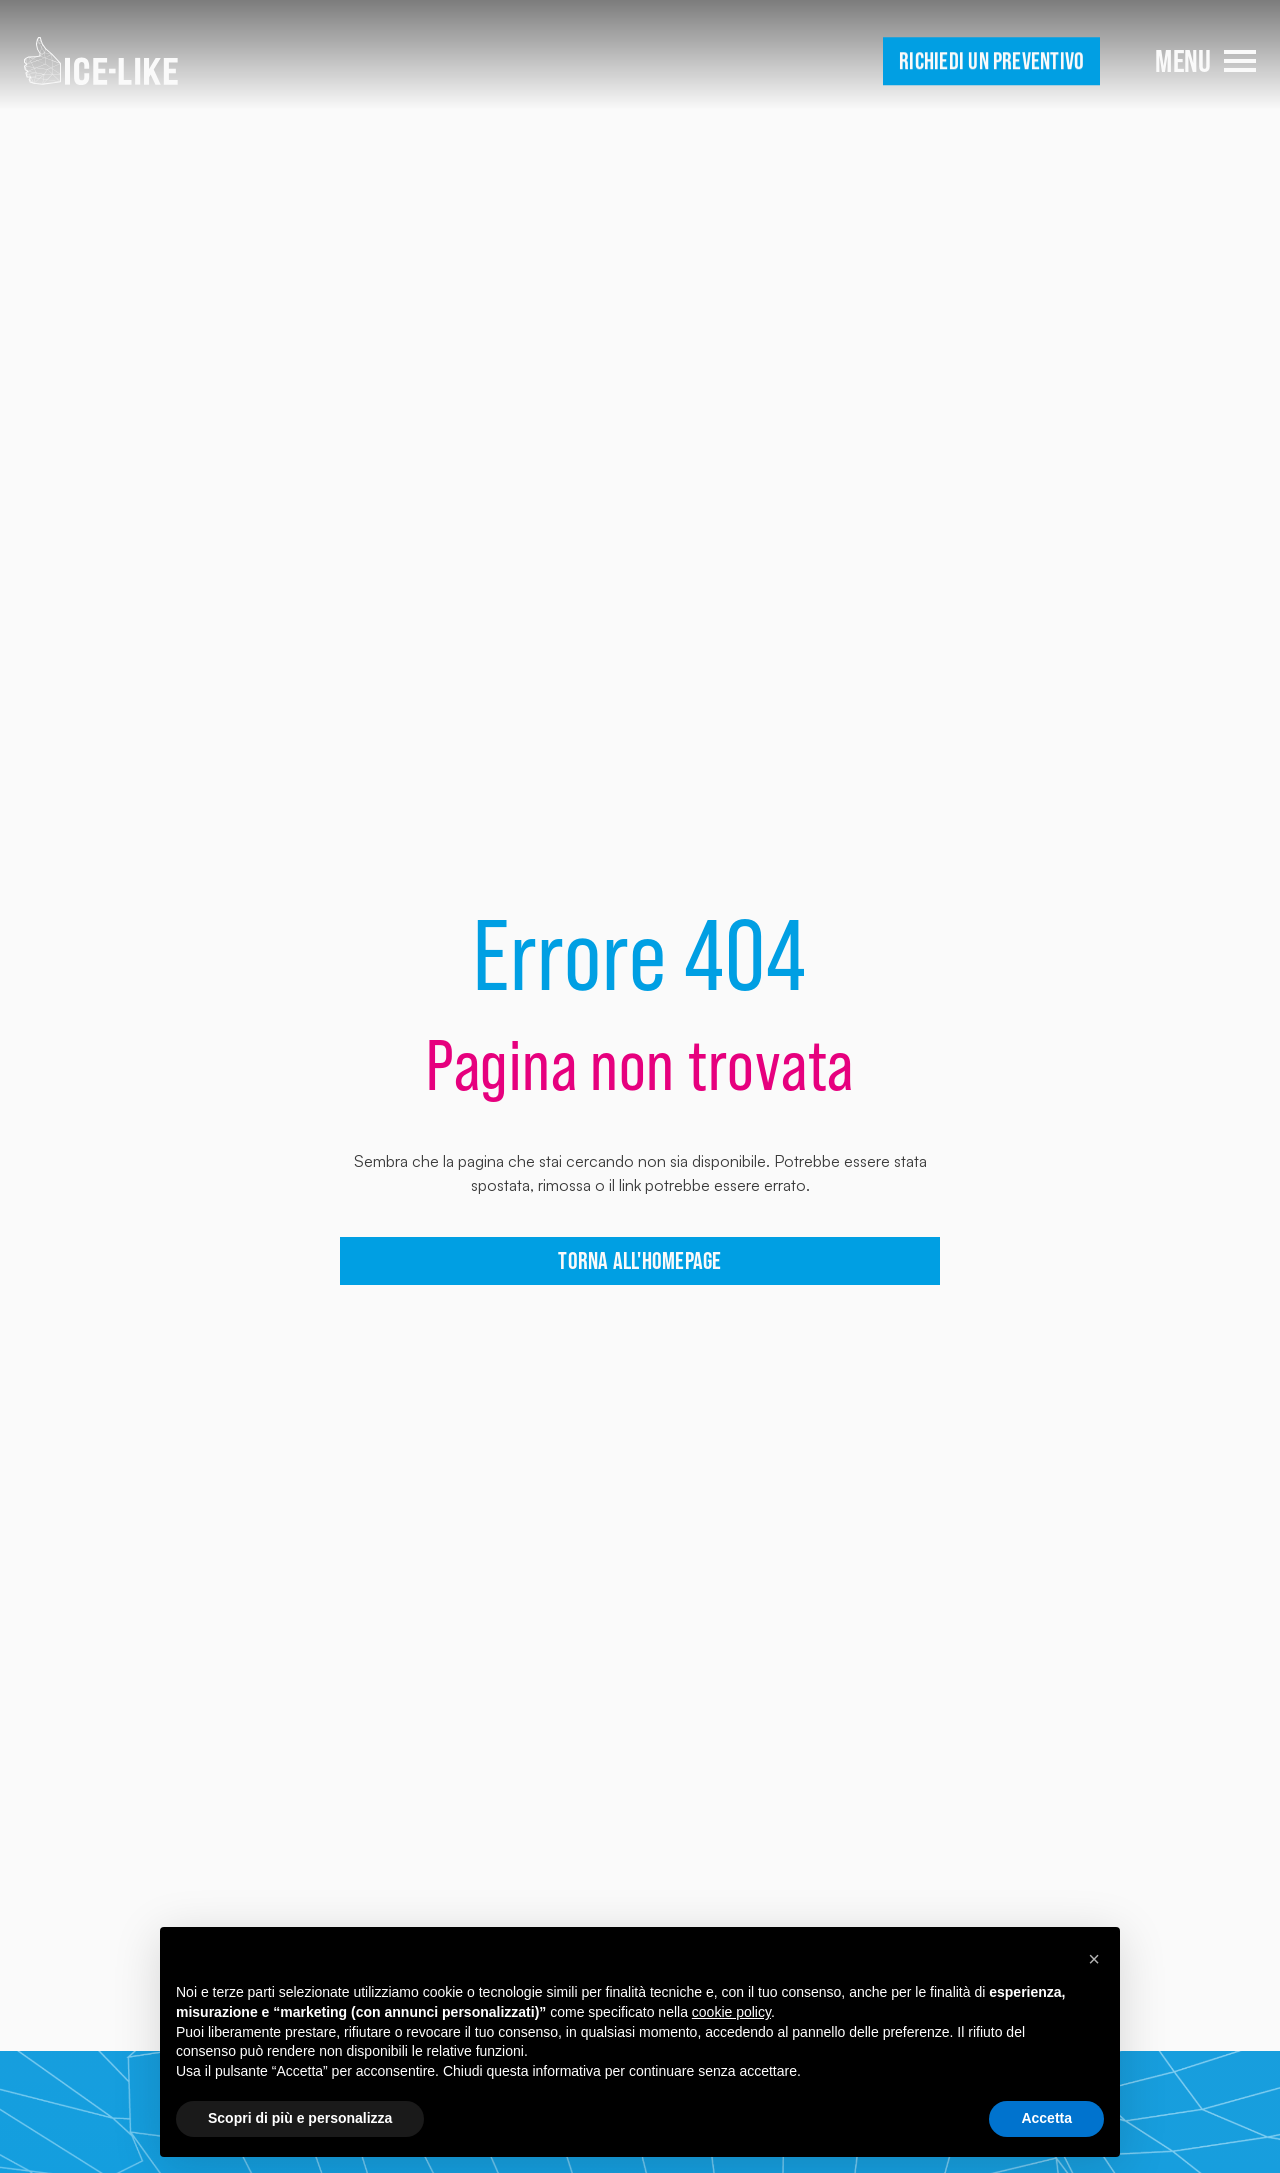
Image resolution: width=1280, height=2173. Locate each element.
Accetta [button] (1046, 2118)
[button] (1094, 1959)
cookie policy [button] (731, 2012)
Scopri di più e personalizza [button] (300, 2118)
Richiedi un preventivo (991, 61)
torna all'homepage (639, 1260)
